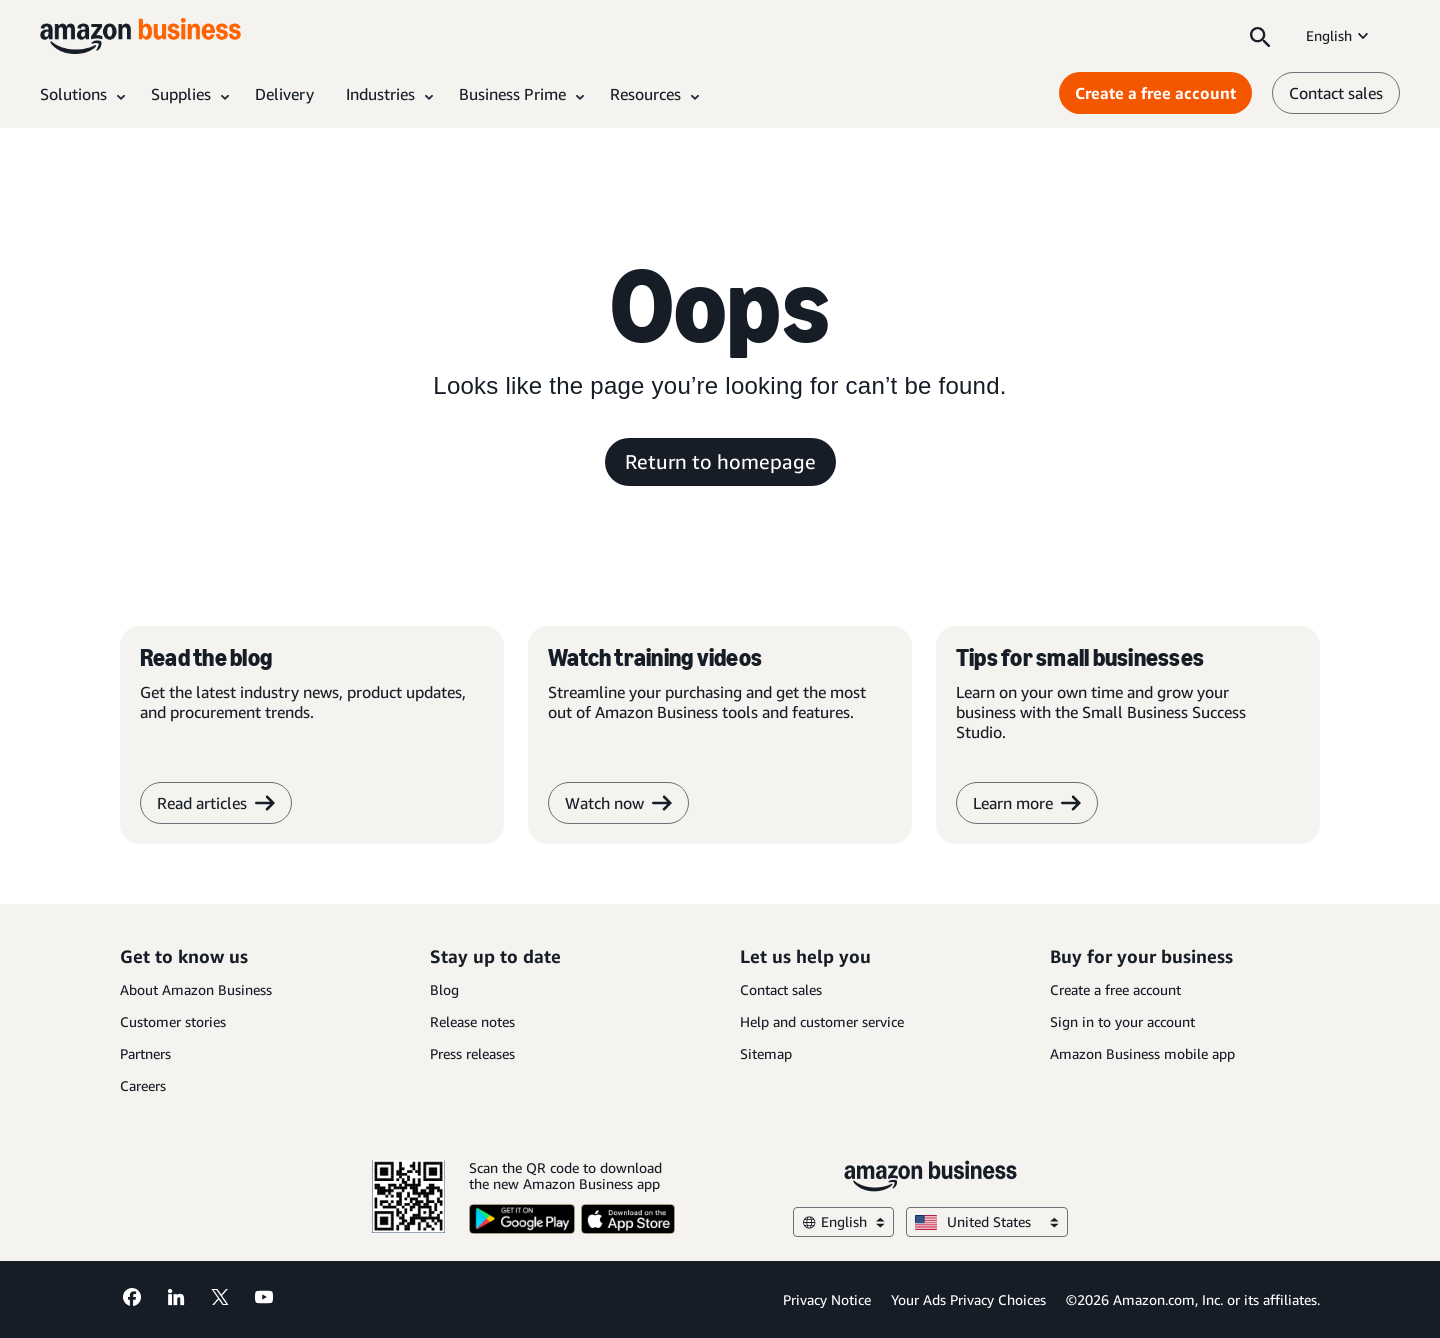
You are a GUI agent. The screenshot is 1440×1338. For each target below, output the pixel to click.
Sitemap (766, 1053)
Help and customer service (822, 1021)
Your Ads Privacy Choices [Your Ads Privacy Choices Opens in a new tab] (968, 1299)
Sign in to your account (1122, 1021)
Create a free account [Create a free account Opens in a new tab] (1155, 93)
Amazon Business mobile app (1142, 1053)
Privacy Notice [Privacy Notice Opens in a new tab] (827, 1299)
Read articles (216, 803)
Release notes (472, 1021)
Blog (444, 989)
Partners (145, 1053)
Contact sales (781, 989)
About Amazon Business (196, 989)
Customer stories (173, 1021)
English (1339, 35)
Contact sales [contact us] (1336, 93)
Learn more (1027, 803)
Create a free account (1115, 989)
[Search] (1260, 36)
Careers (143, 1085)
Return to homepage (720, 461)
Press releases (472, 1053)
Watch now (618, 803)
